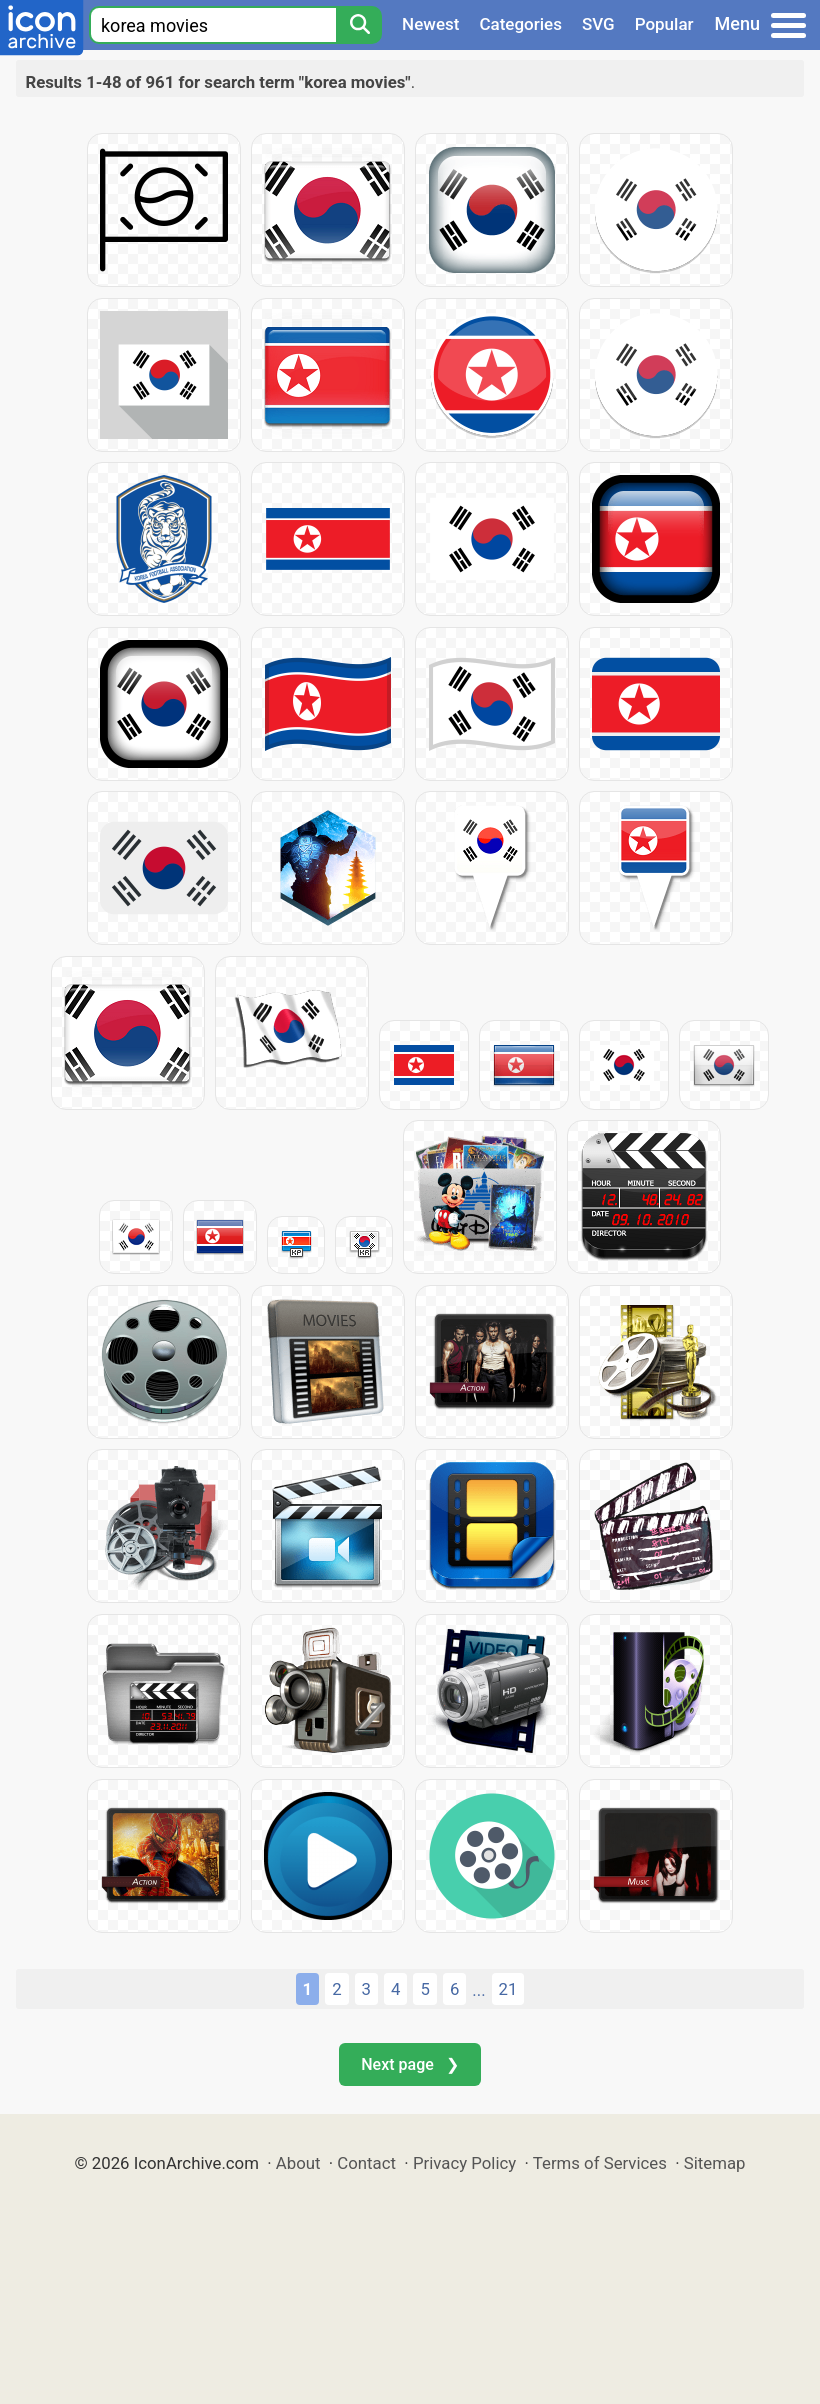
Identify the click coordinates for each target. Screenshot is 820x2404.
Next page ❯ (409, 2064)
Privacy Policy (464, 2163)
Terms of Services (600, 2163)
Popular (664, 24)
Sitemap (715, 2163)
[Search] (359, 25)
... (478, 1990)
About (298, 2163)
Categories (520, 24)
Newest (430, 24)
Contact (366, 2163)
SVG (598, 24)
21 (508, 1989)
